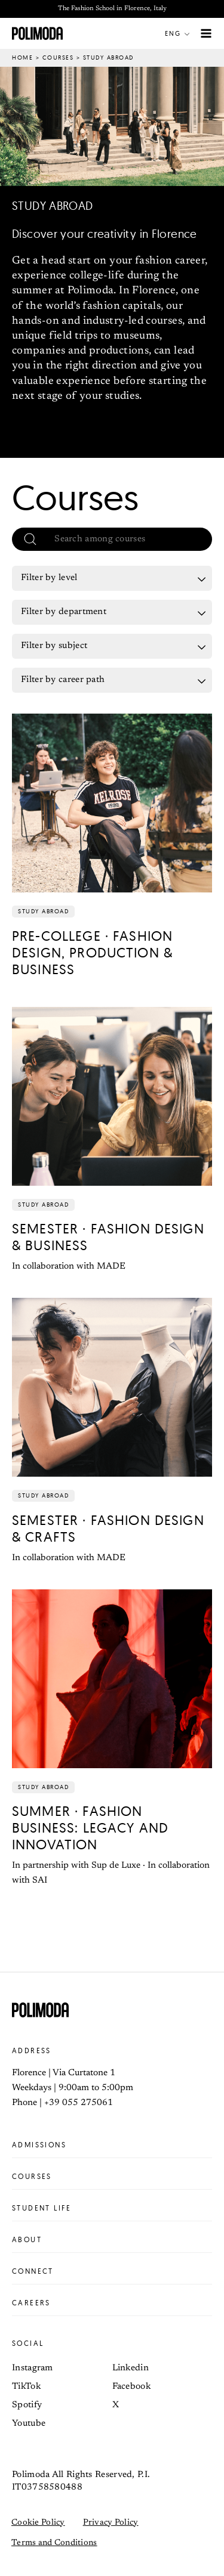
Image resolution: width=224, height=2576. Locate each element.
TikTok (26, 2386)
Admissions (112, 2145)
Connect (112, 2271)
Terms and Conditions (54, 2543)
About (112, 2239)
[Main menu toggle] (206, 34)
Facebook (131, 2386)
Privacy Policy (111, 2523)
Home (22, 57)
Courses (58, 57)
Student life (112, 2208)
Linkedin (130, 2368)
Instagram (32, 2368)
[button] (180, 33)
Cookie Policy (38, 2523)
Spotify (27, 2405)
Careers (112, 2303)
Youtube (28, 2423)
